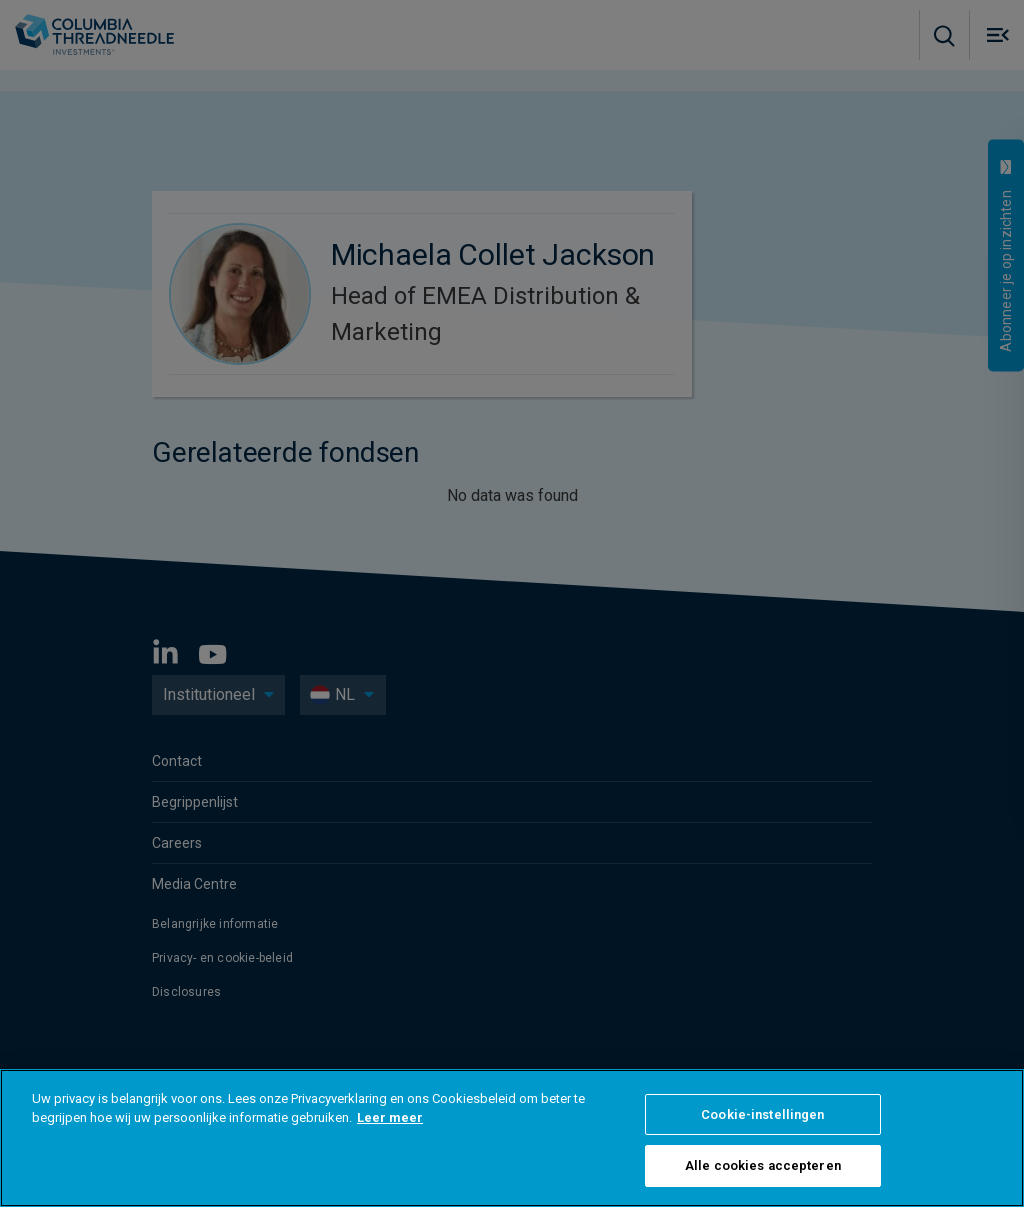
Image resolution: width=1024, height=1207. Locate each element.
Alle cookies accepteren (763, 1165)
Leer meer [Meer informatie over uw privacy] (390, 1117)
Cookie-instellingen (762, 1114)
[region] (512, 1138)
